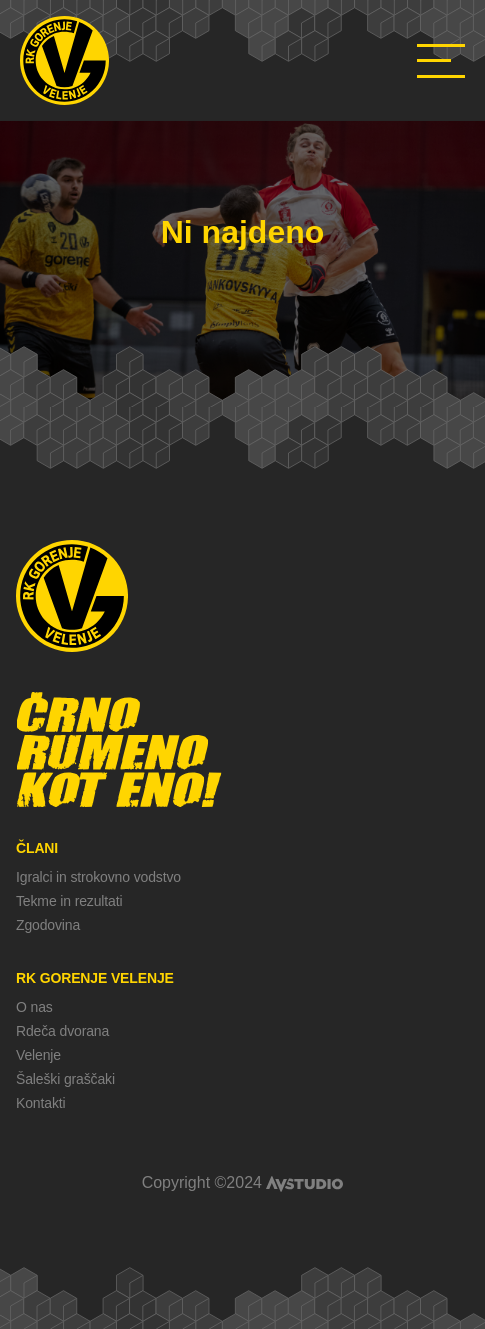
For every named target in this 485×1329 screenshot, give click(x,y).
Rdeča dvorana (62, 1031)
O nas (34, 1007)
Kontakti (40, 1103)
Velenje (38, 1055)
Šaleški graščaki (65, 1079)
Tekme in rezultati (69, 901)
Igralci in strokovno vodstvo (98, 877)
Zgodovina (48, 925)
